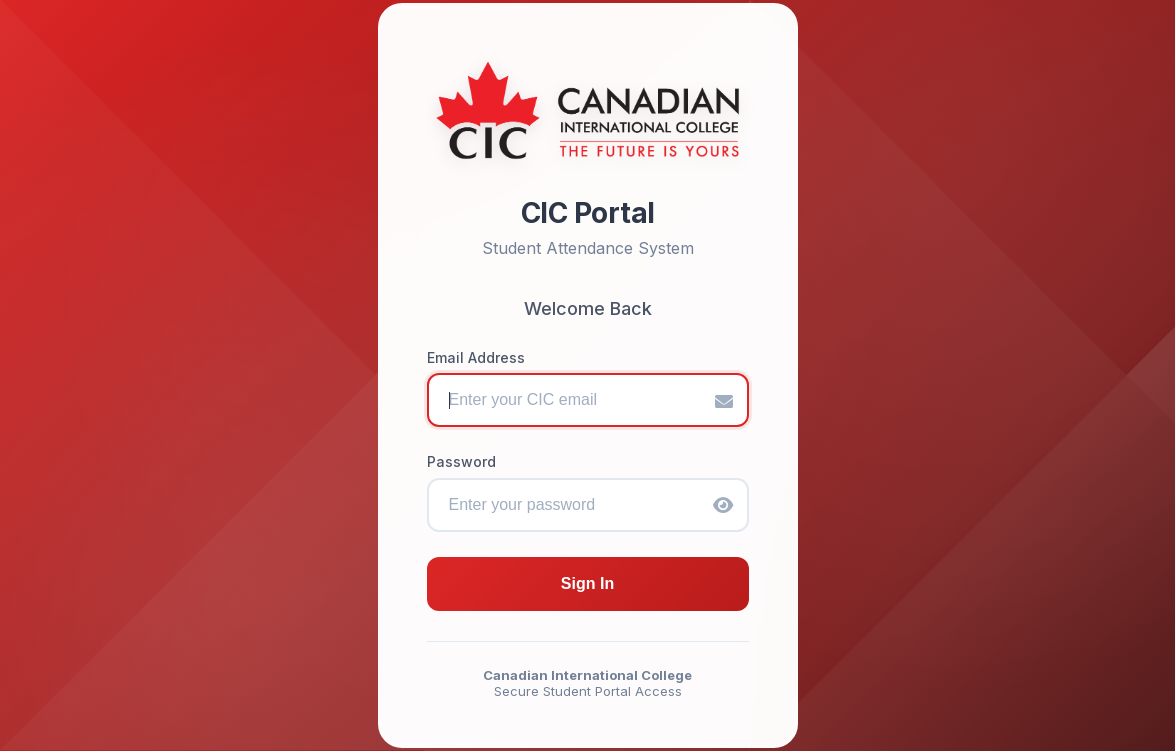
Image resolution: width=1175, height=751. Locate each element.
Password (461, 461)
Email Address (476, 357)
